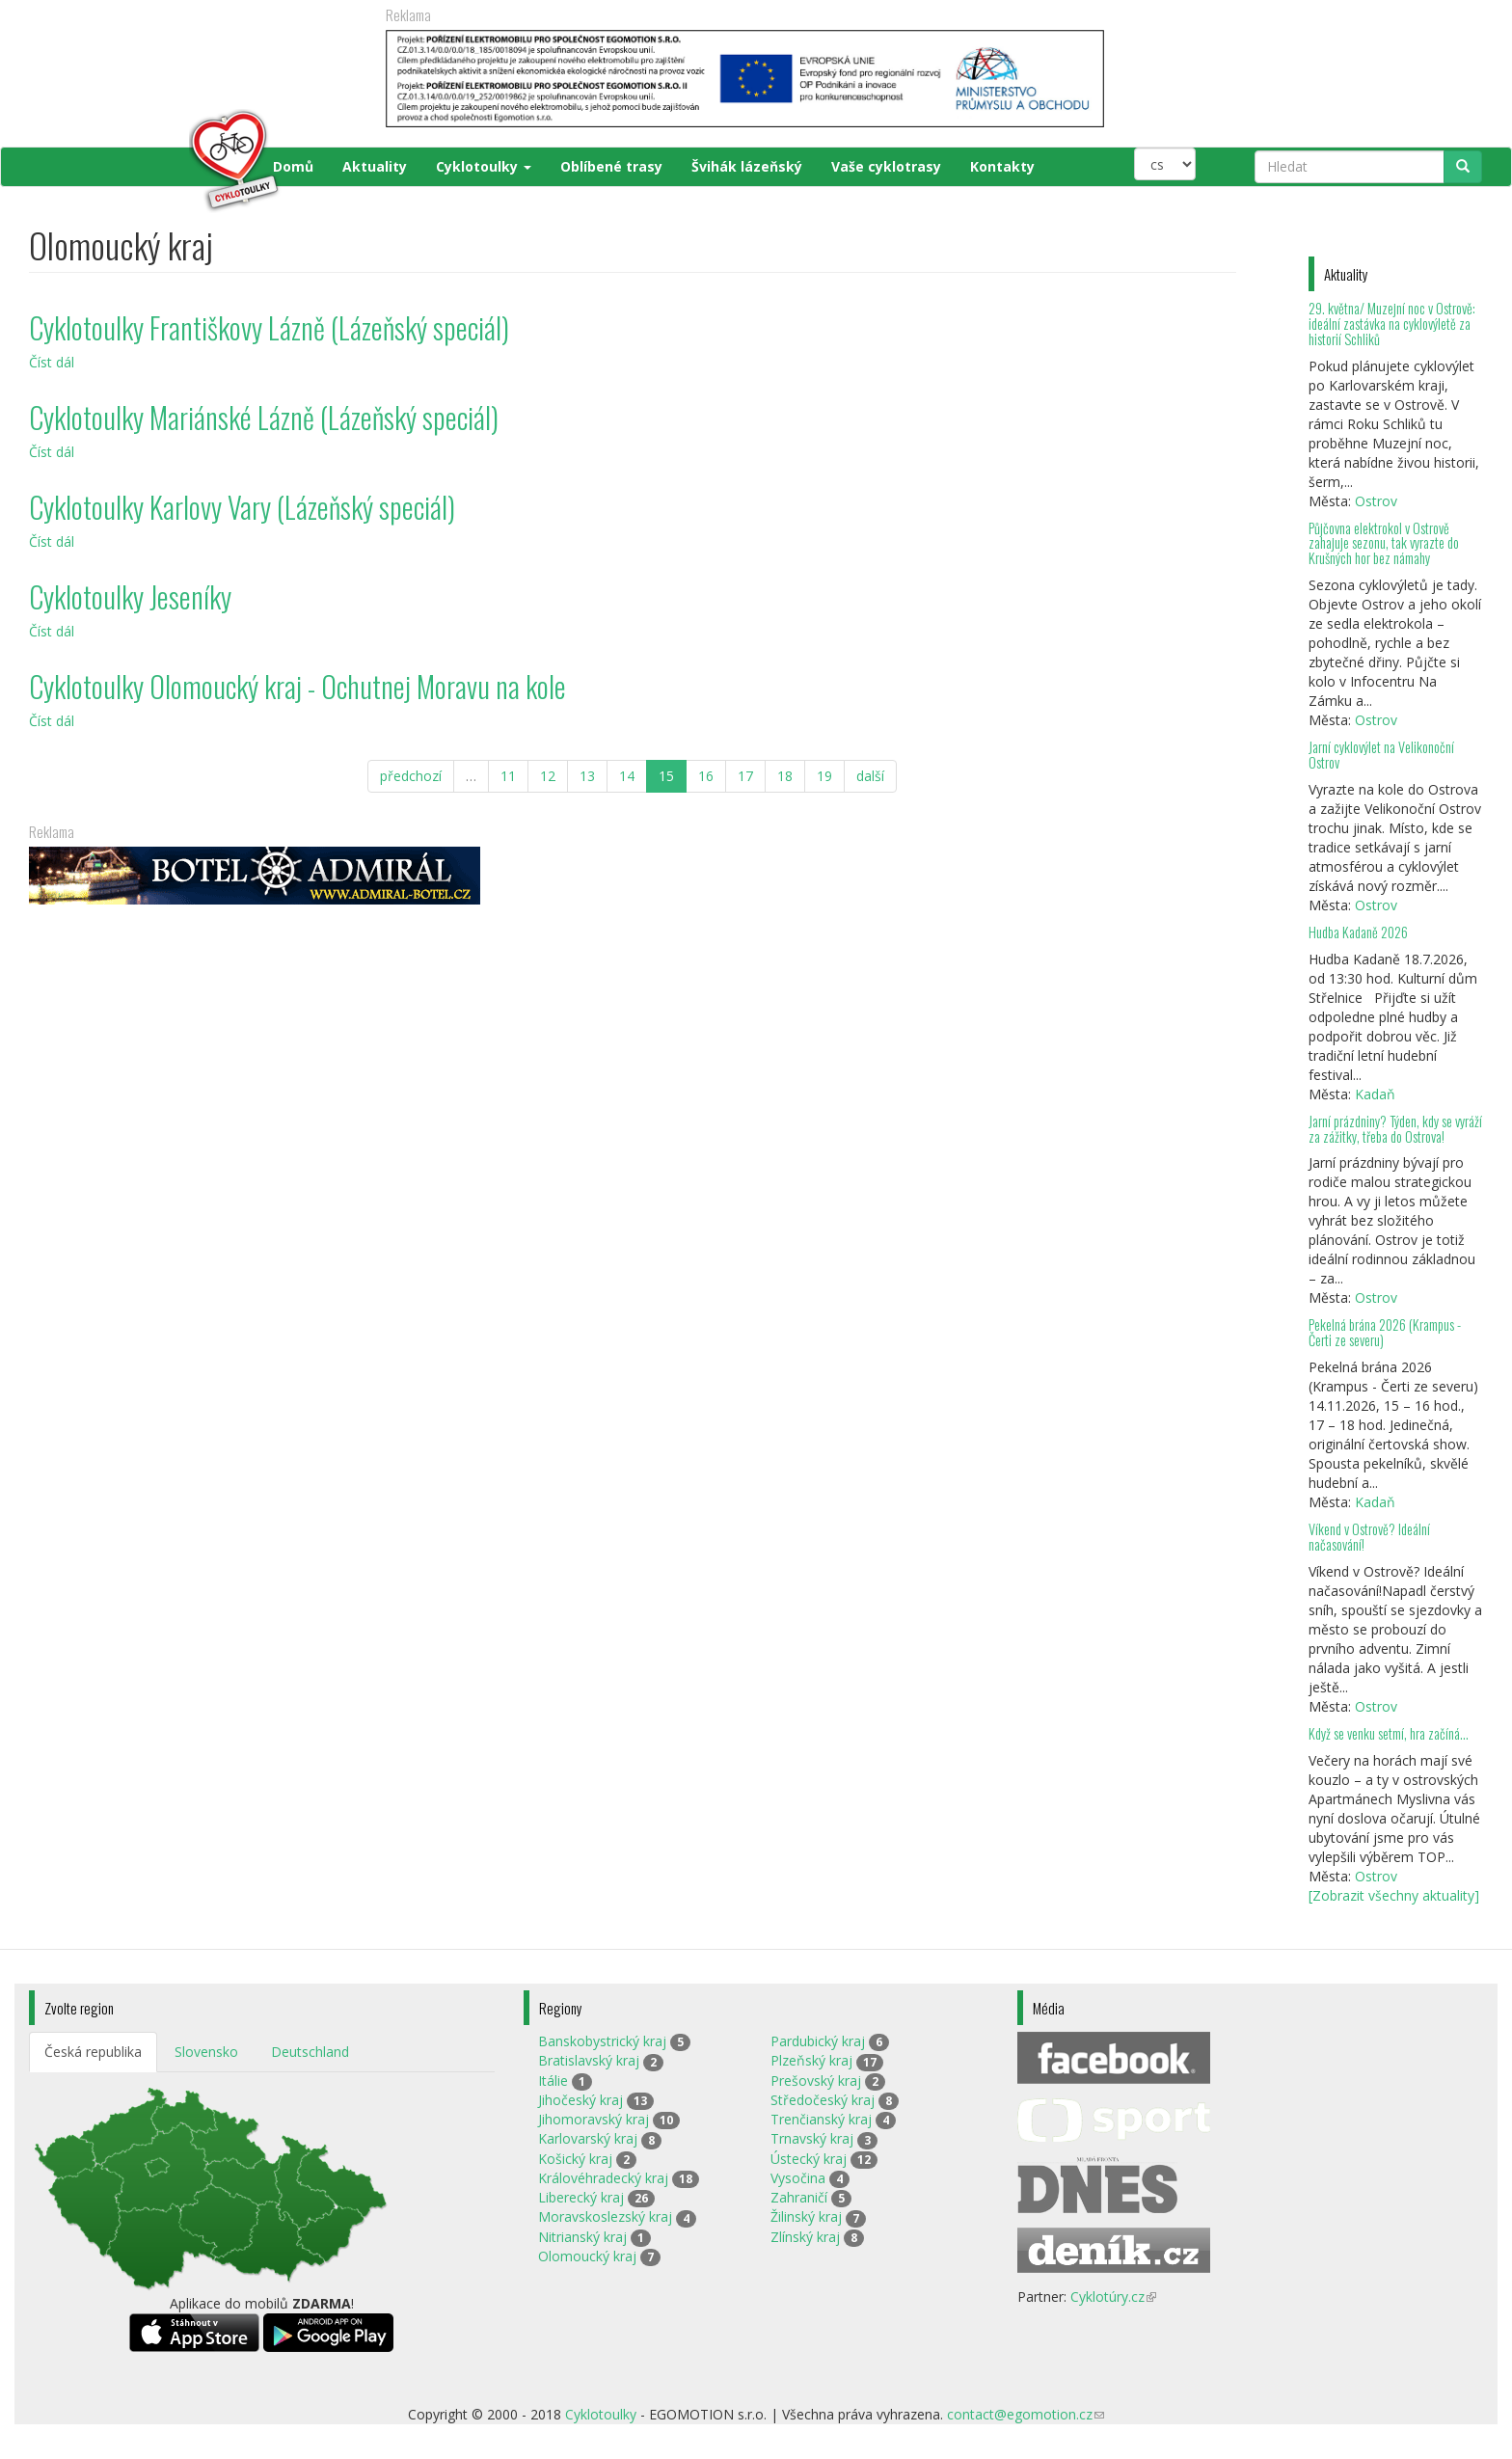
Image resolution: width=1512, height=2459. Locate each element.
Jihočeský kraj (580, 2100)
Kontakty (1002, 166)
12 (547, 776)
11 (508, 776)
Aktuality (374, 166)
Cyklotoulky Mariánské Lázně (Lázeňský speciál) (264, 417)
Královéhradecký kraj (603, 2178)
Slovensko (206, 2051)
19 (824, 776)
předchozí (411, 776)
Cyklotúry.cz (1113, 2296)
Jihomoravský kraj (593, 2119)
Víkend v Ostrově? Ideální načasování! (1369, 1536)
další (870, 776)
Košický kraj (575, 2158)
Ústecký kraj (808, 2158)
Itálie (553, 2080)
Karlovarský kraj (587, 2138)
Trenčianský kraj (821, 2119)
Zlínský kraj (805, 2237)
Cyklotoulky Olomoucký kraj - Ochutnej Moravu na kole (297, 686)
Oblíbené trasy (611, 166)
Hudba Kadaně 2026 (1358, 932)
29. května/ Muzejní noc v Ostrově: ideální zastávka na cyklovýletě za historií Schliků (1392, 323)
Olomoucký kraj (587, 2256)
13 (587, 776)
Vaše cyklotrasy (886, 166)
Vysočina (797, 2178)
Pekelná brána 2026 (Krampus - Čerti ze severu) (1385, 1332)
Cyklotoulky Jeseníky (130, 596)
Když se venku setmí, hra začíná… (1389, 1733)
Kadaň (1375, 1094)
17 (745, 776)
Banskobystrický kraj (602, 2041)
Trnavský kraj (811, 2138)
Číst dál (51, 362)
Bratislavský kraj (588, 2060)
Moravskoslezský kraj (605, 2216)
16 (706, 776)
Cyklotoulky (483, 166)
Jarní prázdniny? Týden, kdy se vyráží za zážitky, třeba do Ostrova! (1395, 1129)
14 (626, 776)
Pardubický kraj (817, 2041)
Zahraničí (798, 2197)
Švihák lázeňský (746, 166)
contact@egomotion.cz (1025, 2414)
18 (785, 776)
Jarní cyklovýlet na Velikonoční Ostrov (1381, 754)
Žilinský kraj (806, 2216)
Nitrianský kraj (582, 2237)
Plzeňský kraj (811, 2060)
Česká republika (93, 2051)
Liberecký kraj (581, 2197)
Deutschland (310, 2051)
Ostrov (1376, 501)
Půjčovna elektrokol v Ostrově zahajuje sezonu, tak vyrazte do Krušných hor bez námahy (1384, 543)
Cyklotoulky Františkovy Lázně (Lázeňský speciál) (269, 327)
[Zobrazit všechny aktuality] (1394, 1895)
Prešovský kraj (815, 2080)
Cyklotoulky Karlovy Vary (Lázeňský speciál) (242, 506)
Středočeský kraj (822, 2100)
